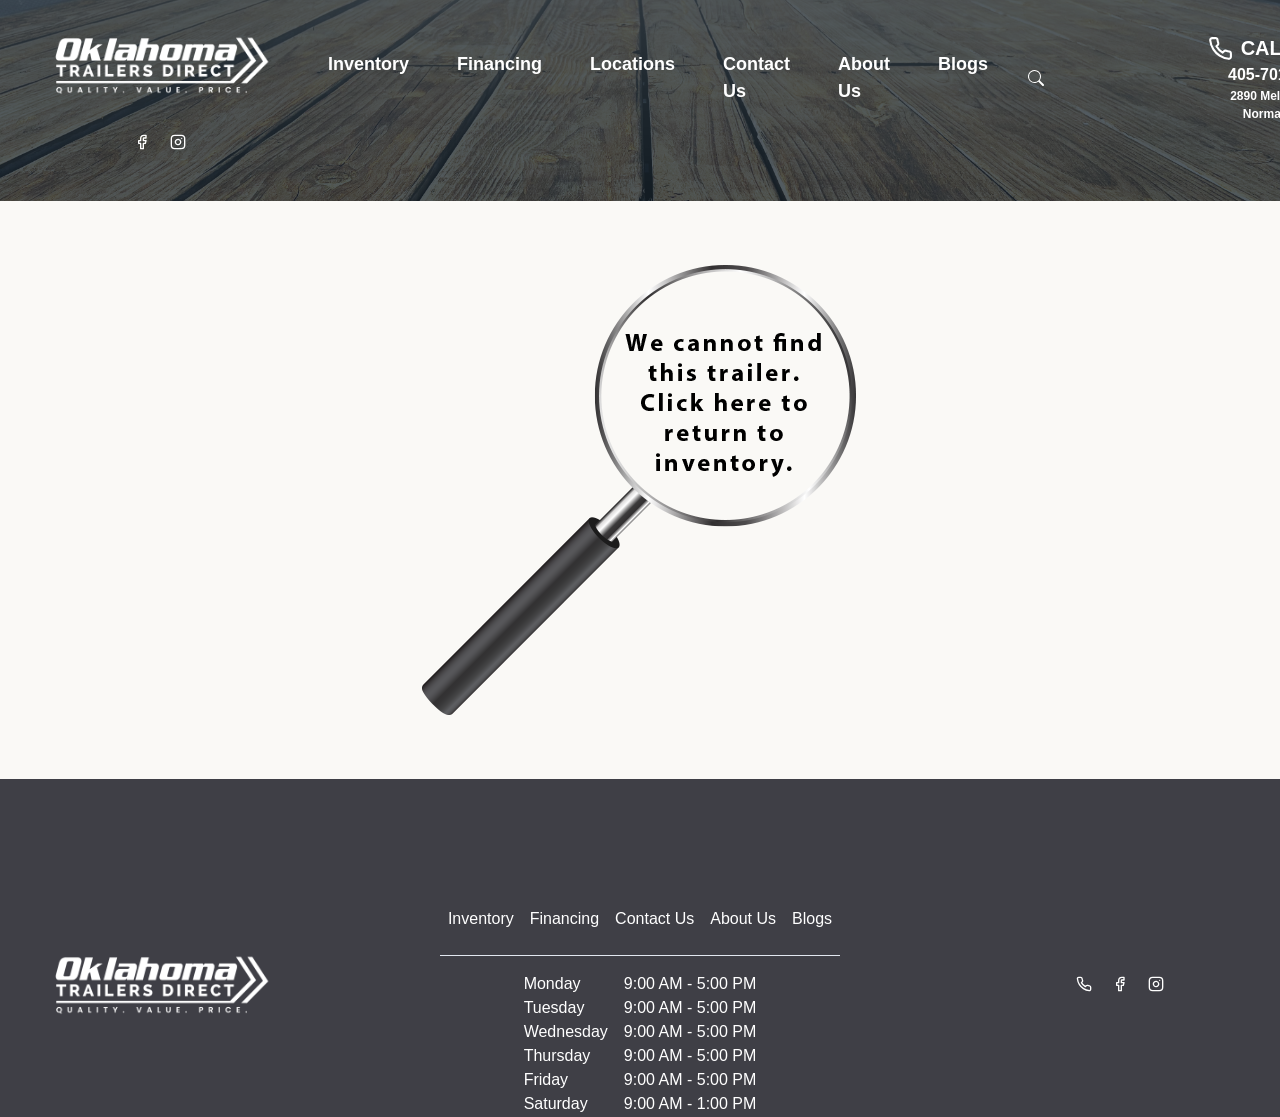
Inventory (481, 918)
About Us (743, 918)
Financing (564, 918)
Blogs (812, 918)
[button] (368, 64)
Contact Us (654, 918)
